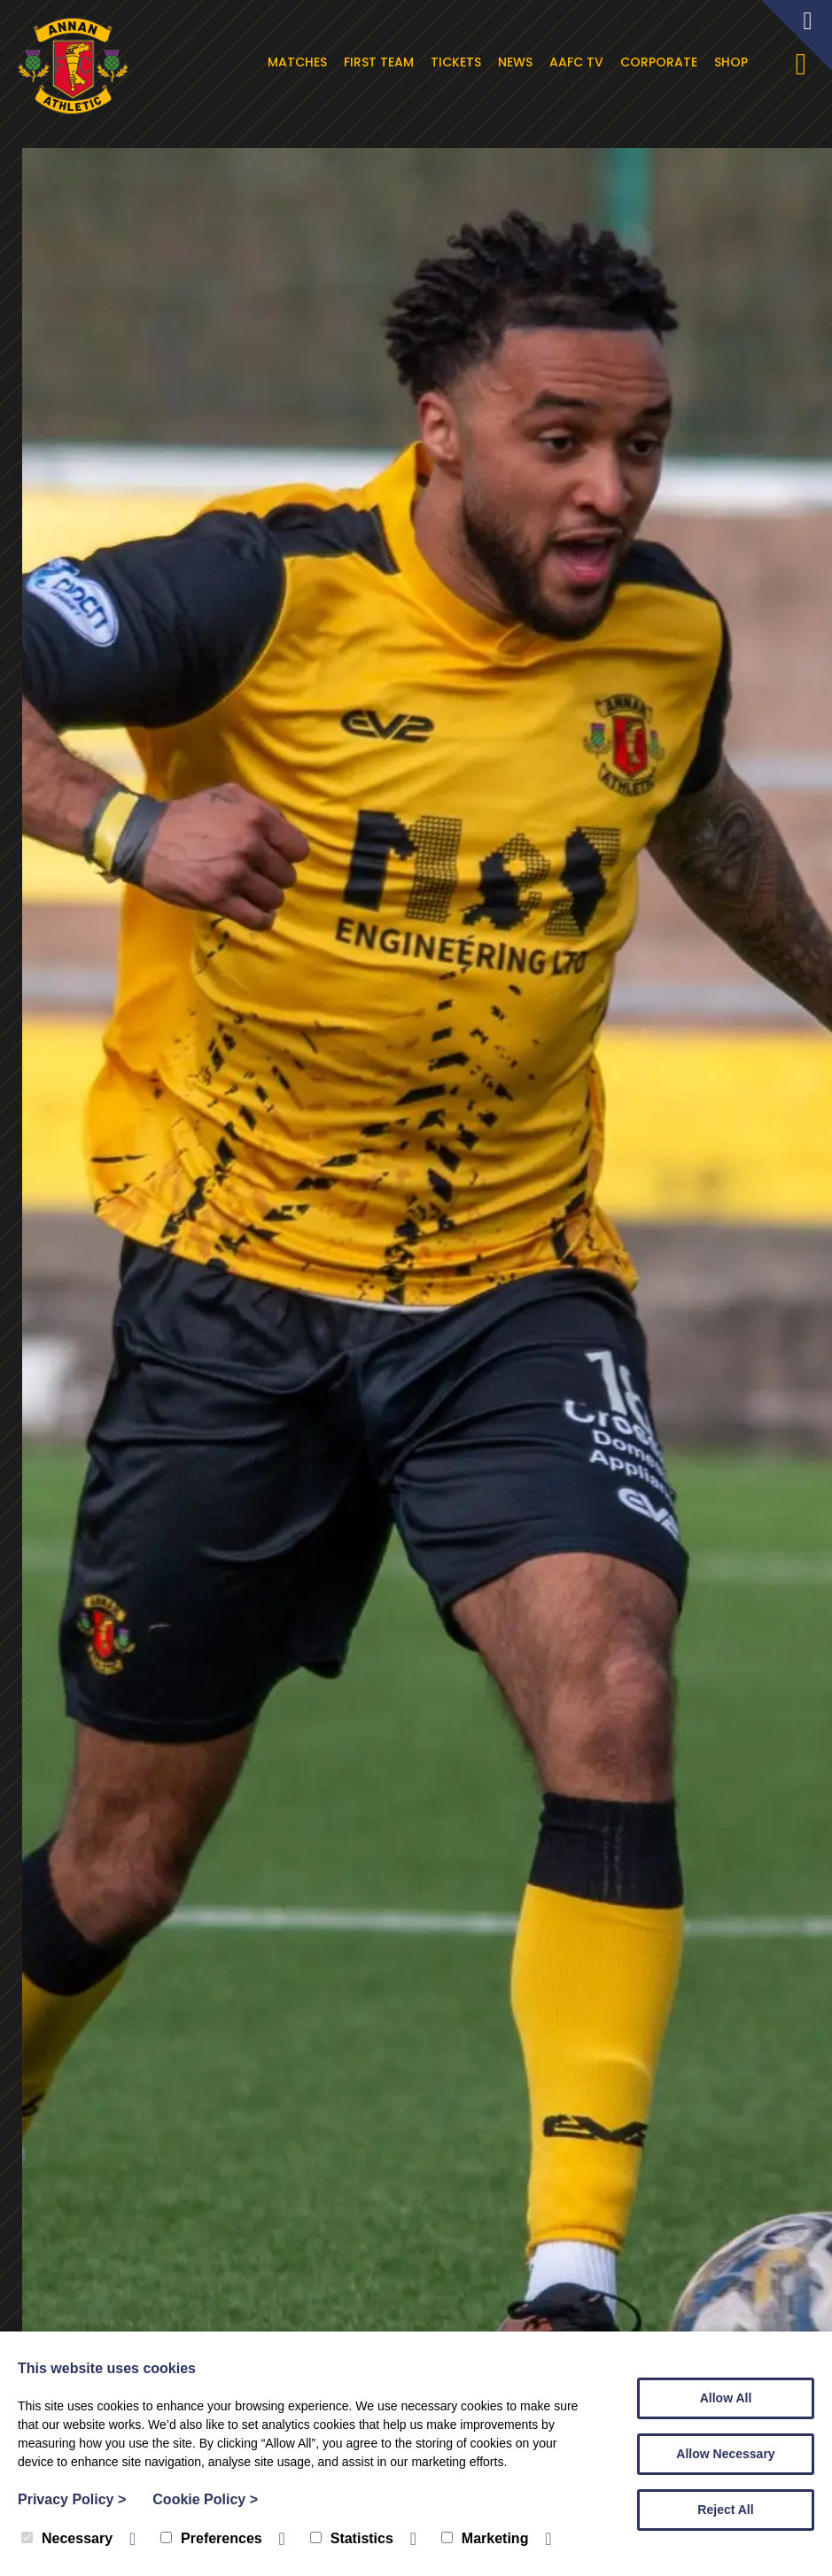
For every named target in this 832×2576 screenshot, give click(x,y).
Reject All (725, 2509)
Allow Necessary (725, 2454)
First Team (381, 62)
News (518, 62)
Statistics (351, 2538)
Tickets (458, 62)
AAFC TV (579, 62)
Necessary (67, 2538)
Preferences (211, 2538)
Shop (733, 62)
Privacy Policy (72, 2499)
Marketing (485, 2538)
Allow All (726, 2398)
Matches (300, 62)
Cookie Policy (205, 2499)
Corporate (661, 62)
